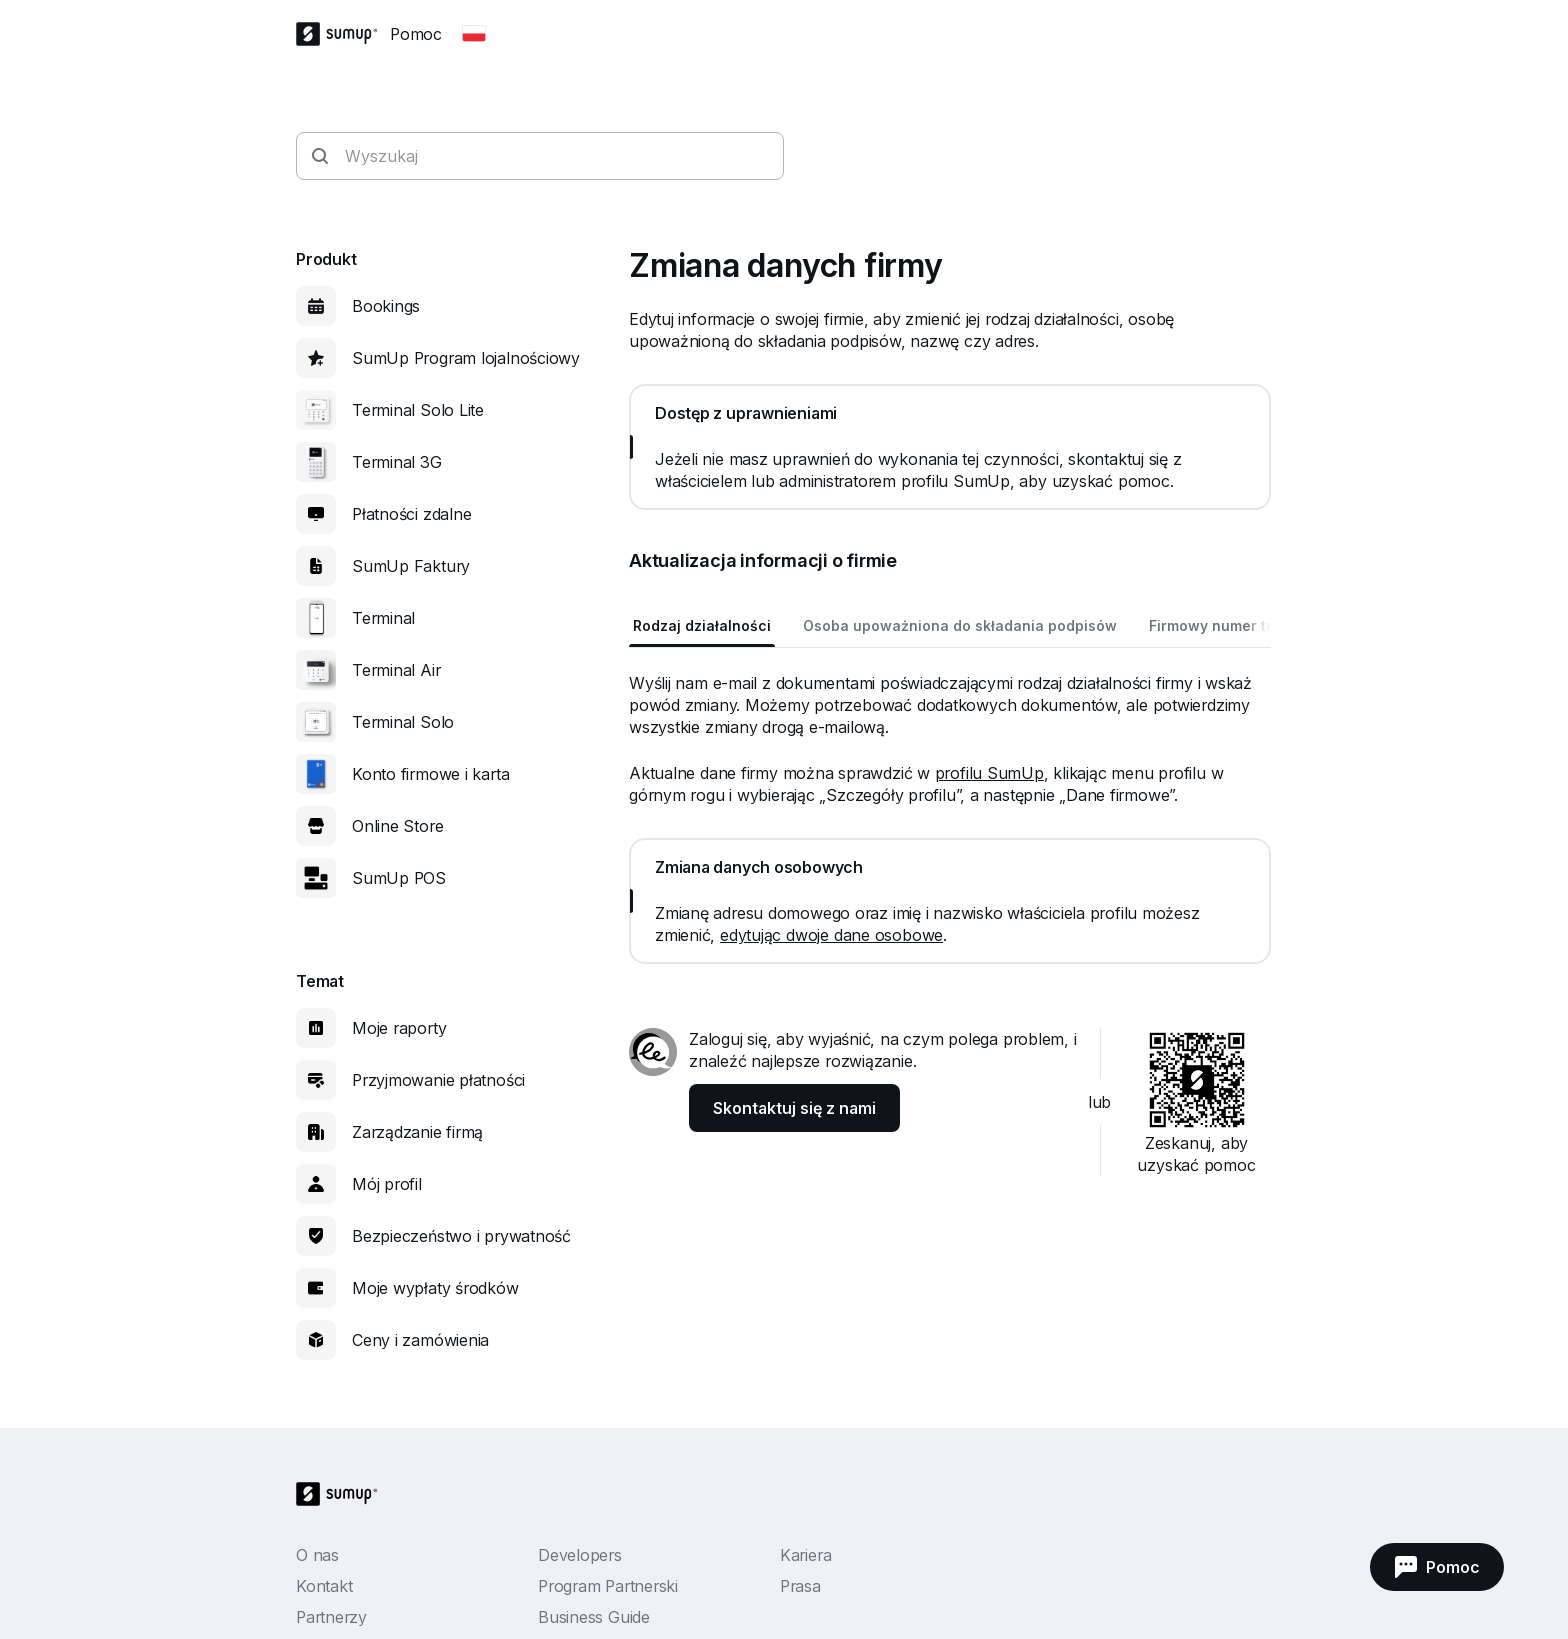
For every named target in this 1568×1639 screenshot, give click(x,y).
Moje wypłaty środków (435, 1288)
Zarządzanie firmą (417, 1132)
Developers (580, 1555)
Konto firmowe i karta (430, 774)
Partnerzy (331, 1617)
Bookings (386, 306)
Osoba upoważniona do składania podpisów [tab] (960, 625)
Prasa (800, 1586)
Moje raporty (399, 1028)
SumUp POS (399, 878)
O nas (317, 1555)
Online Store (397, 826)
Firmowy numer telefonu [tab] (1235, 625)
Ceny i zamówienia (420, 1340)
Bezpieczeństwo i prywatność (461, 1236)
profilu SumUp (989, 773)
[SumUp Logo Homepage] (343, 34)
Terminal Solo (403, 722)
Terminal (383, 618)
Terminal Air (396, 670)
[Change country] (474, 34)
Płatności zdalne (411, 514)
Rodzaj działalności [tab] (702, 625)
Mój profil (387, 1184)
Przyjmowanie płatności (438, 1080)
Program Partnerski (608, 1586)
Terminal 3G (397, 462)
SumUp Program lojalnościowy (466, 358)
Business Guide (594, 1617)
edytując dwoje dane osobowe (831, 935)
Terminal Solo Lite (418, 410)
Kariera (805, 1555)
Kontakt (324, 1586)
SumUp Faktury (411, 566)
